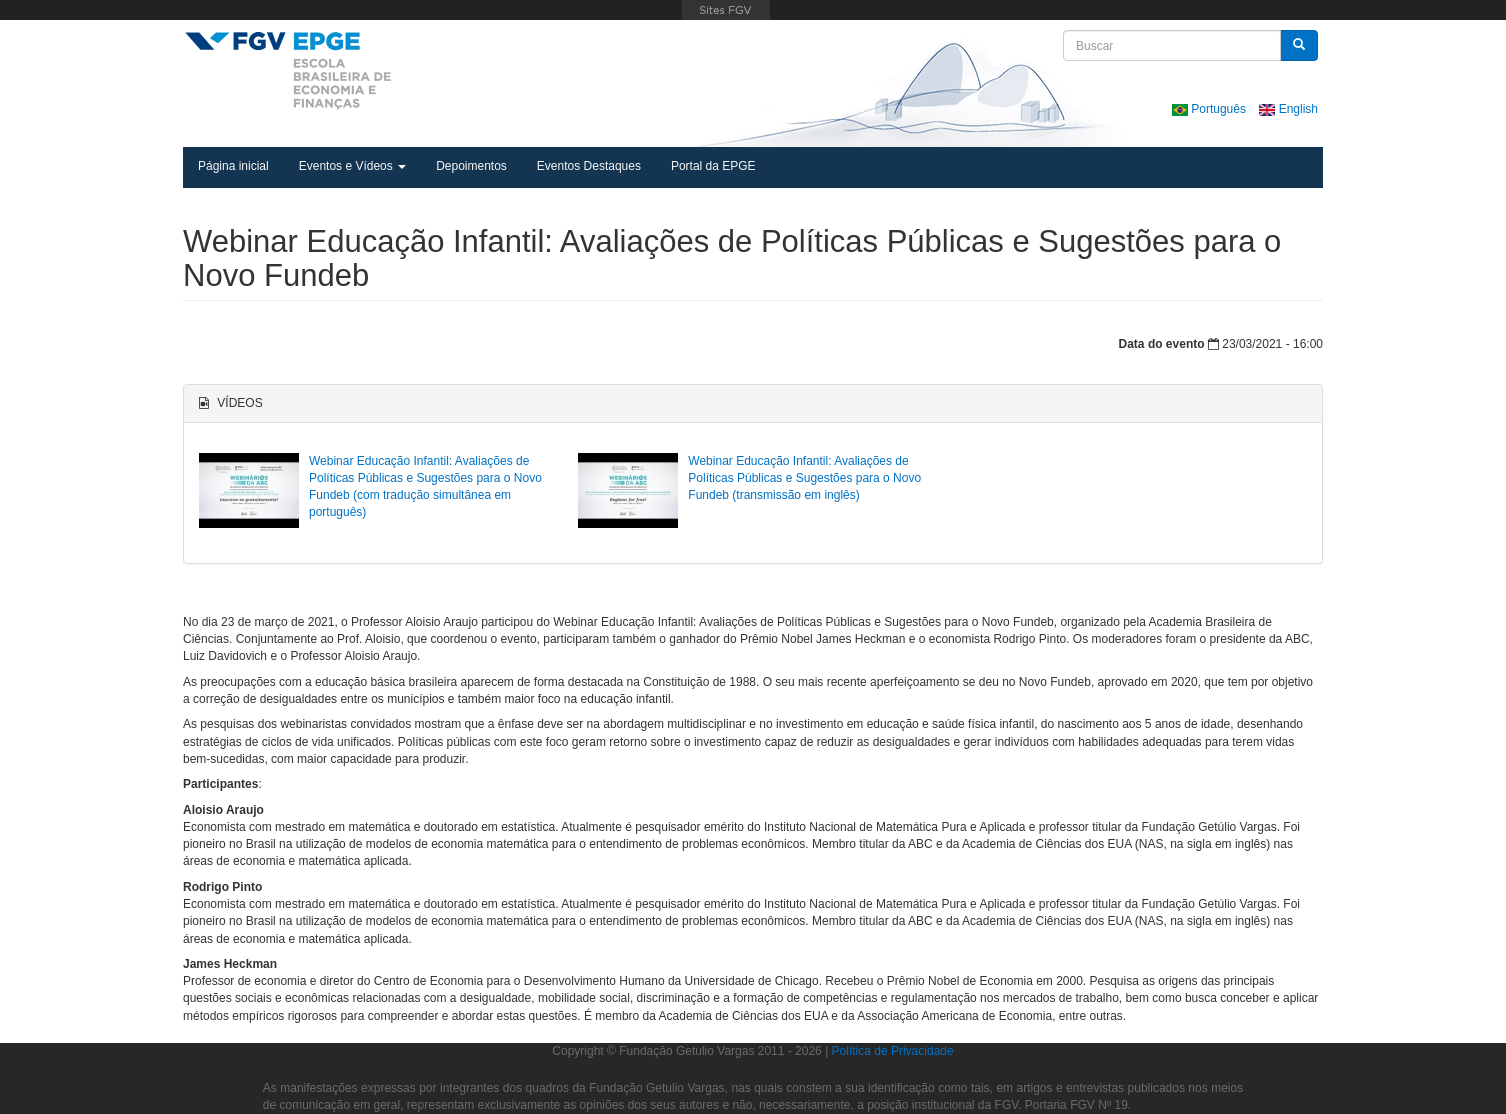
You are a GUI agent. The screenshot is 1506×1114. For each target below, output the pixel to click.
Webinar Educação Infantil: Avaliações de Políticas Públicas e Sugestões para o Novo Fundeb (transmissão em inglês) (804, 478)
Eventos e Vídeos (352, 166)
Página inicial (233, 166)
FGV (726, 10)
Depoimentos (471, 166)
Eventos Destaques (589, 166)
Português (1210, 109)
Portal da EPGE (713, 166)
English (1288, 109)
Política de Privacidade (893, 1051)
